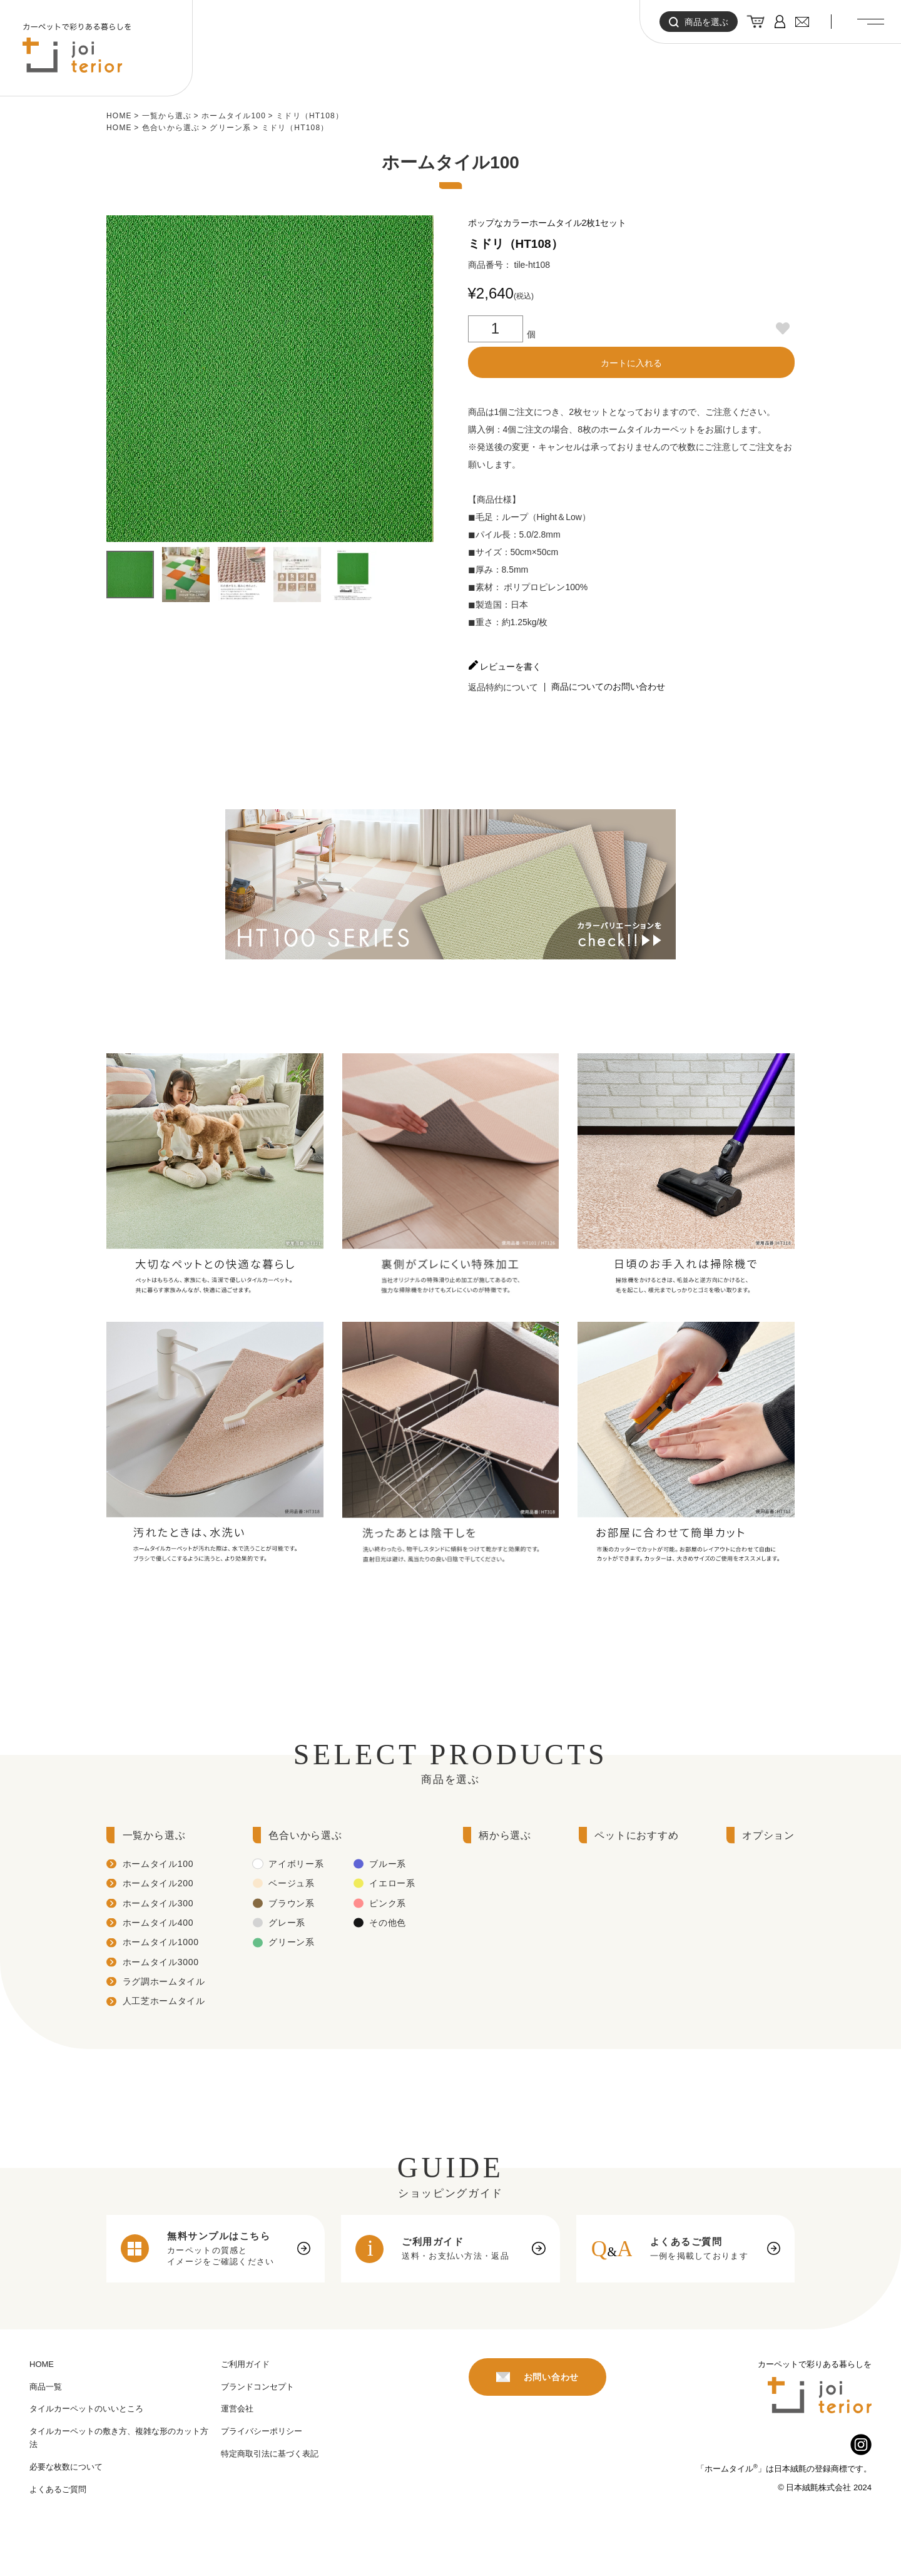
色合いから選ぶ (171, 127)
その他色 (387, 1923)
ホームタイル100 (233, 115)
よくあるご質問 (57, 2489)
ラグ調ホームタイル (164, 1981)
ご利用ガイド (245, 2364)
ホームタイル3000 (161, 1962)
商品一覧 (45, 2386)
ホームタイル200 (158, 1883)
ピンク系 (387, 1903)
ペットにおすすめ (636, 1835)
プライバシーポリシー (261, 2431)
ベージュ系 (291, 1883)
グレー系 (286, 1923)
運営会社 (237, 2408)
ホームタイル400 (158, 1923)
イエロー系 (392, 1883)
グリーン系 (230, 127)
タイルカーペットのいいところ (86, 2408)
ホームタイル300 (158, 1903)
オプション (768, 1835)
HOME (119, 115)
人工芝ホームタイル (164, 2001)
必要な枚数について (66, 2466)
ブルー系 (387, 1864)
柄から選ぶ (505, 1835)
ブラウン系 (291, 1903)
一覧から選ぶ (166, 115)
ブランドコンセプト (257, 2386)
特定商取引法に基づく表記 (269, 2453)
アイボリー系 (295, 1864)
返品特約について (503, 687)
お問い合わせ (537, 2377)
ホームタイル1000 (161, 1942)
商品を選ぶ (698, 22)
